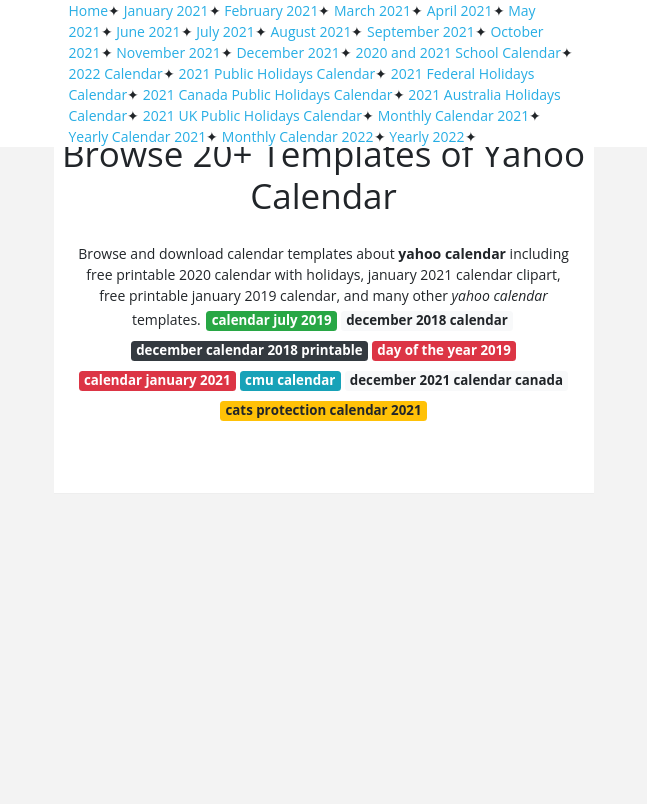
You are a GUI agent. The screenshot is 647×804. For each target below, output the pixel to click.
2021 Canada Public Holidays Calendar (268, 94)
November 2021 (168, 52)
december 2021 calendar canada (456, 380)
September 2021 (421, 31)
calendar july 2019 (272, 320)
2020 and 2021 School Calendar (458, 52)
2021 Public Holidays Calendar (276, 73)
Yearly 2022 (426, 136)
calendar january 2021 (157, 380)
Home (89, 10)
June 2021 (148, 31)
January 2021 (166, 10)
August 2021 (310, 31)
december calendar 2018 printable (249, 350)
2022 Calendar (116, 73)
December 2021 (287, 52)
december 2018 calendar (427, 320)
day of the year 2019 (443, 350)
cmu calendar (290, 380)
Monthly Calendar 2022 (298, 136)
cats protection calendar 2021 (324, 410)
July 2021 (225, 31)
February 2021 (271, 10)
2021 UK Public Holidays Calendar (252, 115)
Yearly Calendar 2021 (138, 136)
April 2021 (460, 10)
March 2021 (372, 10)
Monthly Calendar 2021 (454, 115)
